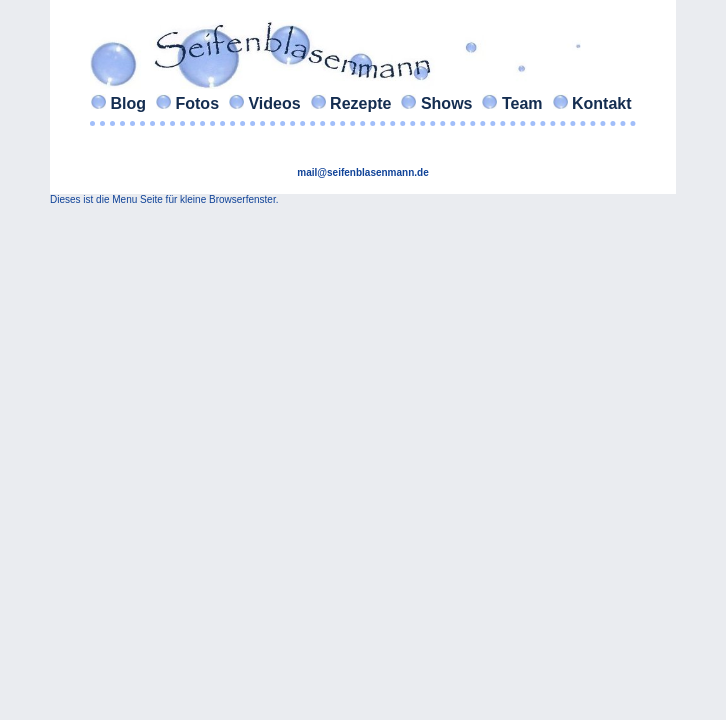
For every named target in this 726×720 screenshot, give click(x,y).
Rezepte (361, 103)
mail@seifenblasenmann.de (362, 172)
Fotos (197, 103)
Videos (274, 103)
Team (522, 103)
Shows (446, 103)
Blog (128, 103)
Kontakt (602, 103)
